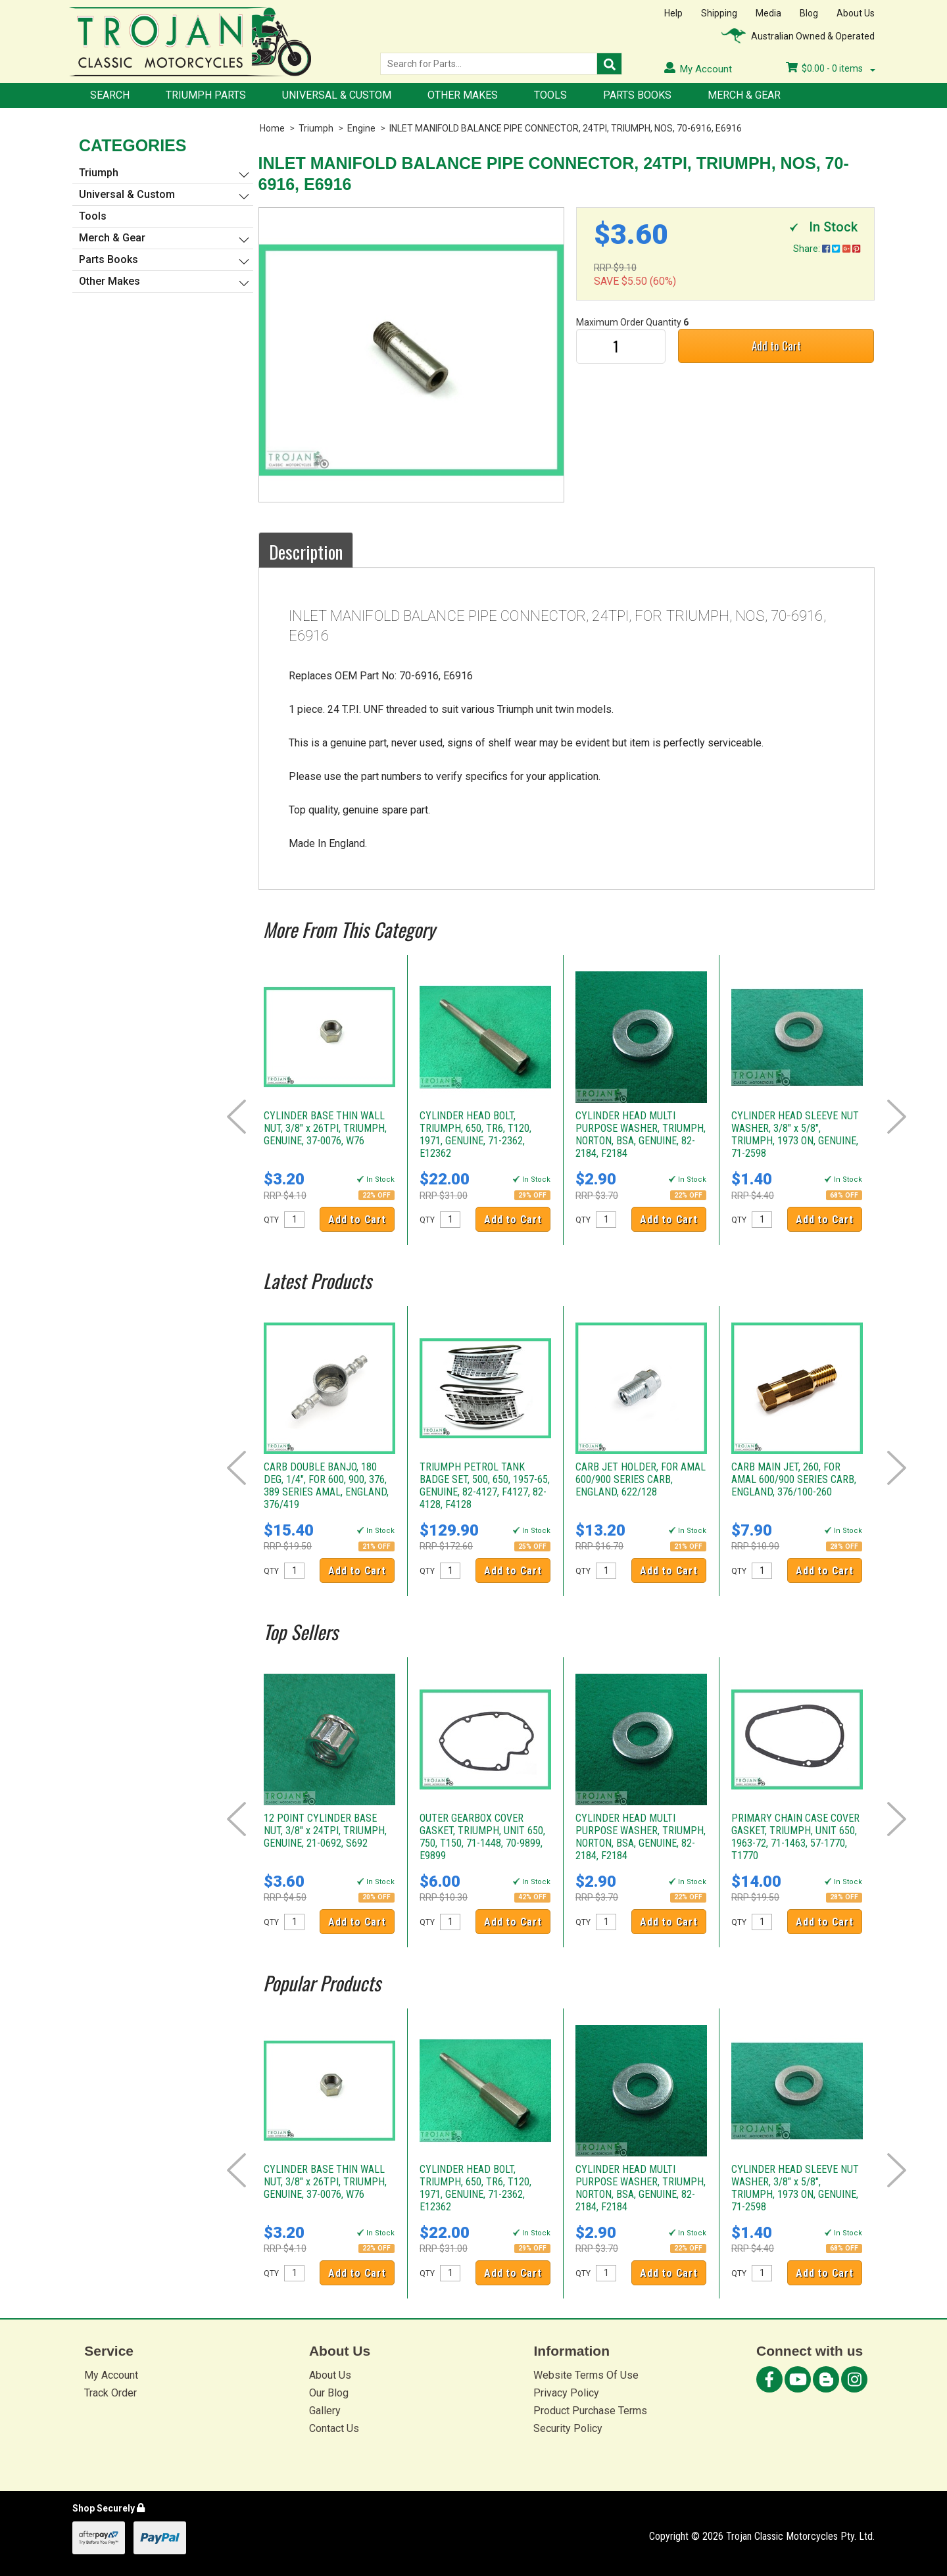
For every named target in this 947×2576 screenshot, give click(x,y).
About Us (856, 13)
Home (272, 128)
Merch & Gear (744, 95)
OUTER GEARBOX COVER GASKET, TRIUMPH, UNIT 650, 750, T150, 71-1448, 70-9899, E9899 (482, 1837)
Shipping (719, 13)
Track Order (110, 2393)
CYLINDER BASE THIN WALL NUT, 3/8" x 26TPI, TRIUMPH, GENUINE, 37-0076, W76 (325, 1128)
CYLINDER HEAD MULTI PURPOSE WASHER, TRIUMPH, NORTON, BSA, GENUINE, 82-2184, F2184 (640, 1134)
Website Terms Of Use (586, 2375)
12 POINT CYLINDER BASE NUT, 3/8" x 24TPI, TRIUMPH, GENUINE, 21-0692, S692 (325, 1830)
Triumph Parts (206, 95)
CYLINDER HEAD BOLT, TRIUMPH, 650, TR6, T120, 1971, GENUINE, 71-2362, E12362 (475, 1134)
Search (110, 95)
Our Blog (329, 2393)
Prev (236, 1117)
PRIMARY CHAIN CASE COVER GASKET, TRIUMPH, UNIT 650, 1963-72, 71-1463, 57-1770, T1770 (795, 1837)
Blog (809, 13)
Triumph (316, 128)
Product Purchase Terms (590, 2410)
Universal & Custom (336, 95)
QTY (271, 1220)
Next (896, 1117)
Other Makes (462, 95)
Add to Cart (776, 345)
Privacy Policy (566, 2393)
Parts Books (637, 95)
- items (830, 68)
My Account (111, 2375)
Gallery (325, 2410)
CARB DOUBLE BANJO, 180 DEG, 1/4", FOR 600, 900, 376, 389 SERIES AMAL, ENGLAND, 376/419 (326, 1486)
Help (673, 13)
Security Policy (567, 2428)
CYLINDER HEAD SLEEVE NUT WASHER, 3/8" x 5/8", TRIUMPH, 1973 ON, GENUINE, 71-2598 (795, 1134)
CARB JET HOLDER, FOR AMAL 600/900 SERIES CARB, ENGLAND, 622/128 (640, 1479)
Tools (550, 95)
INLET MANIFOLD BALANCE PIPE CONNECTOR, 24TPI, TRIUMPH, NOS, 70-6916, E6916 (565, 128)
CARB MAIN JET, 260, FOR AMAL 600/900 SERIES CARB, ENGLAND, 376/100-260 (793, 1479)
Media (768, 13)
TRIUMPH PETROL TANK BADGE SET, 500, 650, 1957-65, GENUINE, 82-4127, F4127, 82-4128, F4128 (485, 1486)
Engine (361, 128)
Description (306, 552)
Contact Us (334, 2428)
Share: (826, 248)
